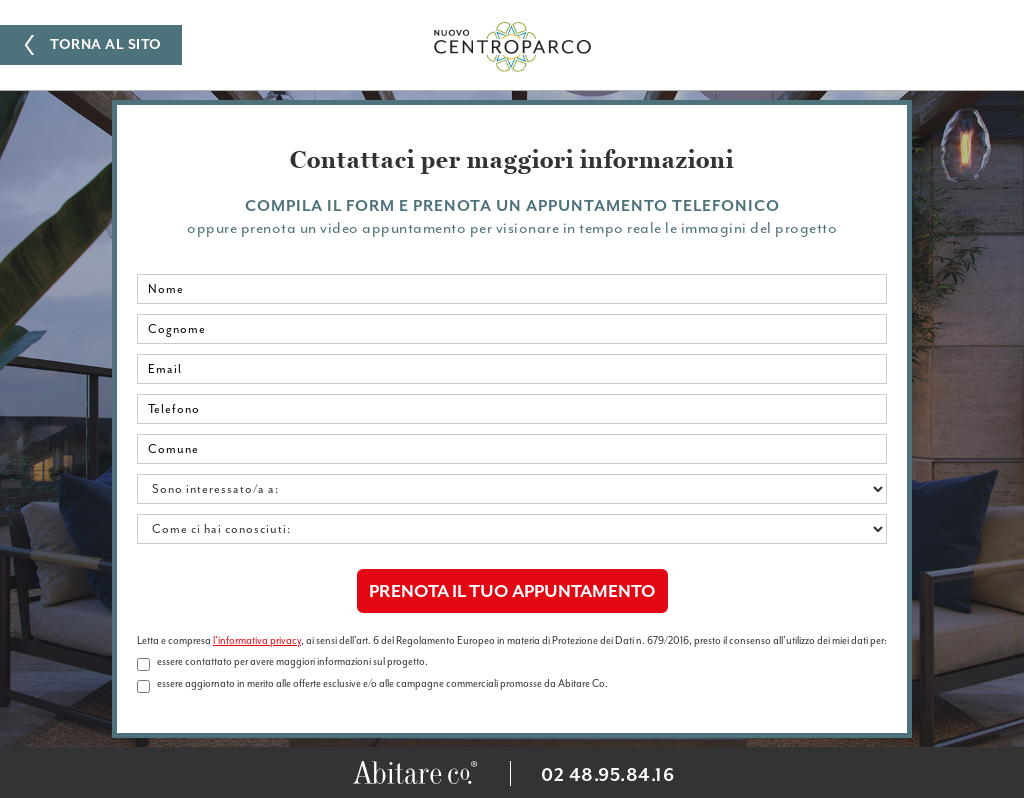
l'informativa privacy (257, 640)
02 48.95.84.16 (607, 775)
